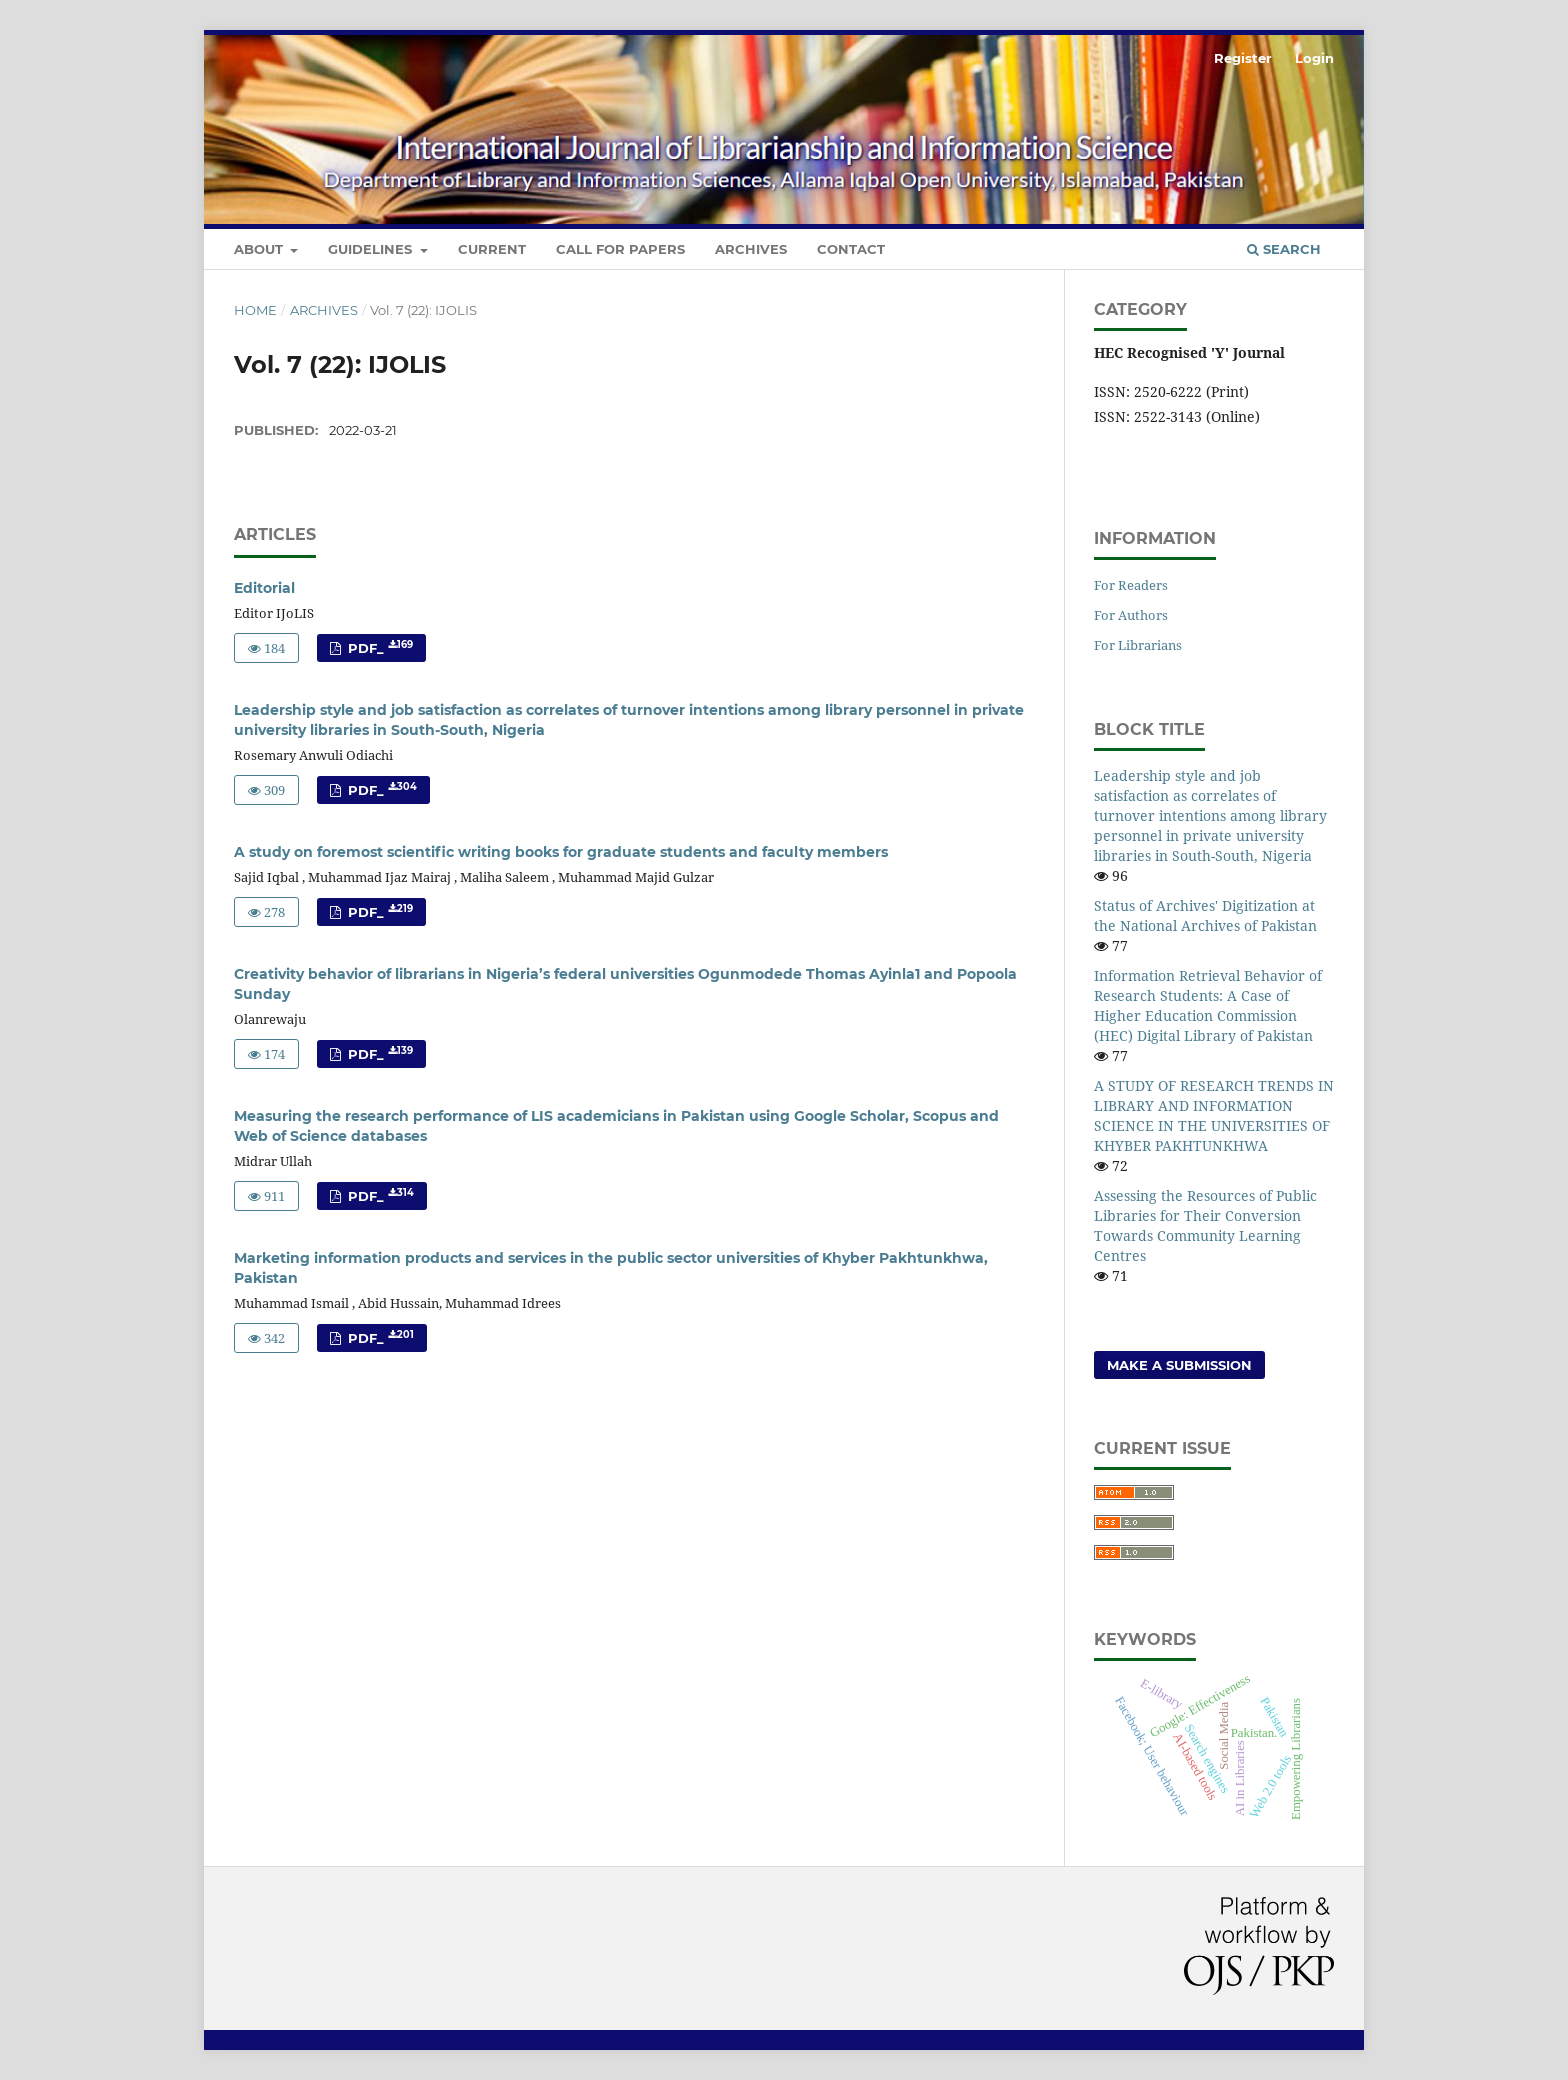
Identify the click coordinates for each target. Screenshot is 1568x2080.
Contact (851, 249)
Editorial (264, 588)
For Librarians (1138, 645)
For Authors (1131, 615)
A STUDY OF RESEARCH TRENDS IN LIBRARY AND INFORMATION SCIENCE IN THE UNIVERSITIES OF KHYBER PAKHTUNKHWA (1214, 1115)
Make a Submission (1179, 1365)
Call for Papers (620, 249)
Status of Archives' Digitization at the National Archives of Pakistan (1205, 915)
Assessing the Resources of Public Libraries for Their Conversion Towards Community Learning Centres (1205, 1225)
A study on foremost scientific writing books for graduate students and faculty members (561, 852)
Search (1284, 249)
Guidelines (372, 249)
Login (1314, 58)
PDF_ (378, 647)
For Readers (1131, 585)
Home (255, 310)
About (260, 249)
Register (1243, 58)
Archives (751, 249)
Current (492, 249)
